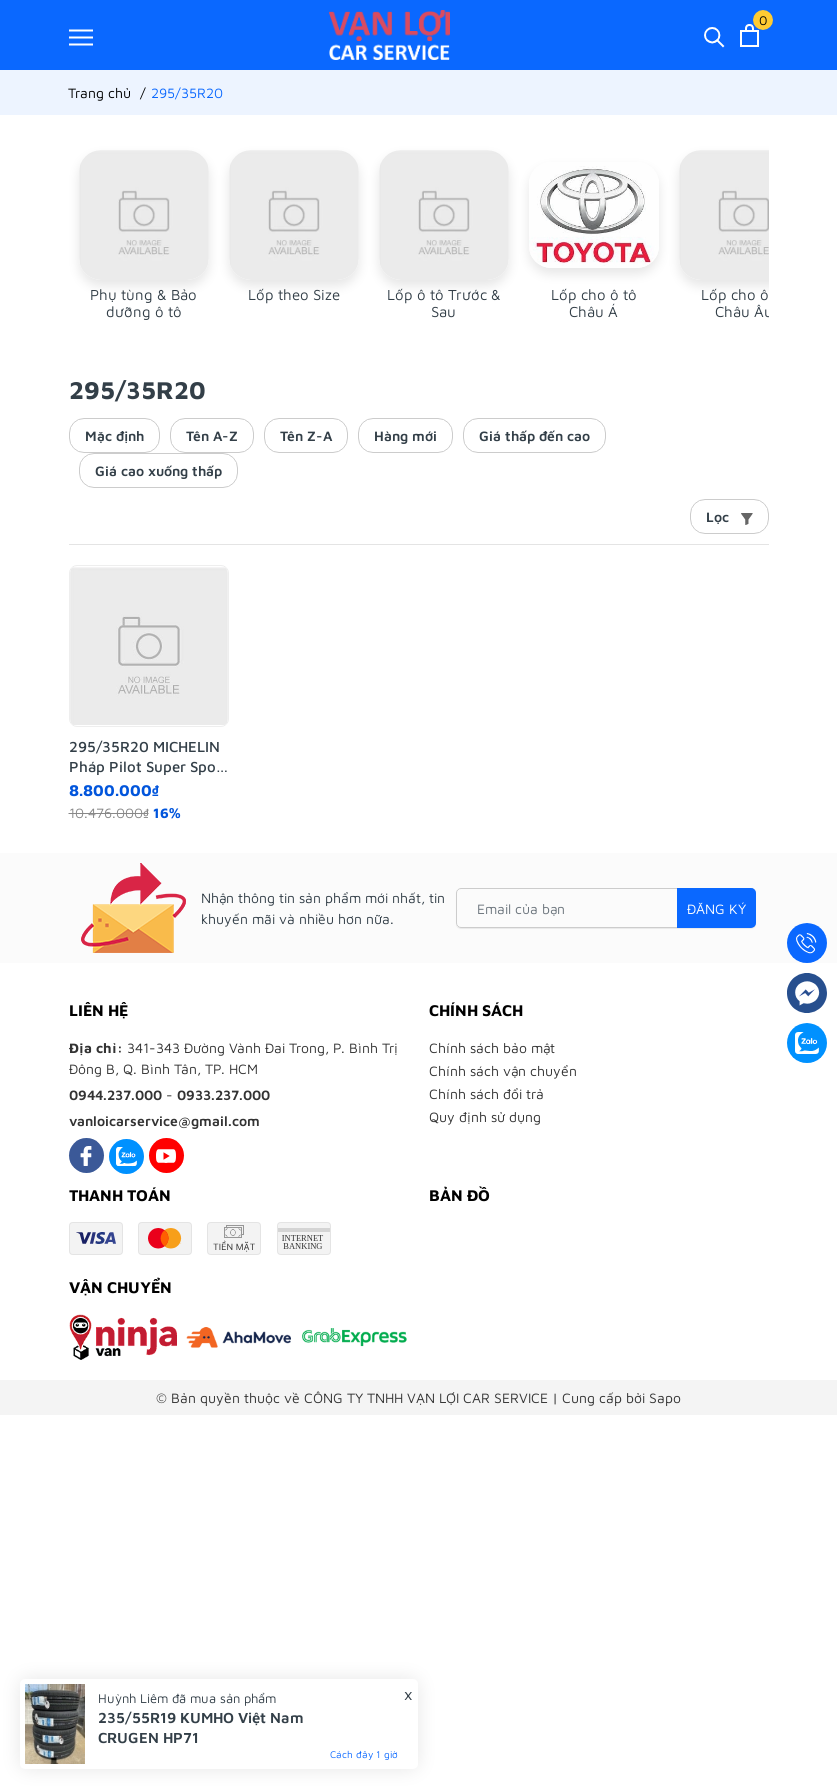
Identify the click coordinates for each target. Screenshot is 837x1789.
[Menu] (81, 36)
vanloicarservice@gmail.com (164, 1120)
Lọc (729, 516)
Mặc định (114, 435)
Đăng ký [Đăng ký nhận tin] (716, 908)
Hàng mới (405, 435)
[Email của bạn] (606, 908)
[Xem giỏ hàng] (749, 35)
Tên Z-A (306, 435)
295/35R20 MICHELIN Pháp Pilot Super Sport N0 (148, 757)
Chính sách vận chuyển (503, 1070)
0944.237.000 (115, 1094)
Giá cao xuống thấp (158, 470)
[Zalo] (126, 1155)
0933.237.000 (223, 1094)
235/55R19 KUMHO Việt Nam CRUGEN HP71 (201, 1727)
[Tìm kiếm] (714, 35)
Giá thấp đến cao (534, 435)
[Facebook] (86, 1155)
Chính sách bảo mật (492, 1047)
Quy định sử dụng (485, 1116)
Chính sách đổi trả (486, 1093)
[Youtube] (166, 1155)
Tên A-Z (212, 435)
